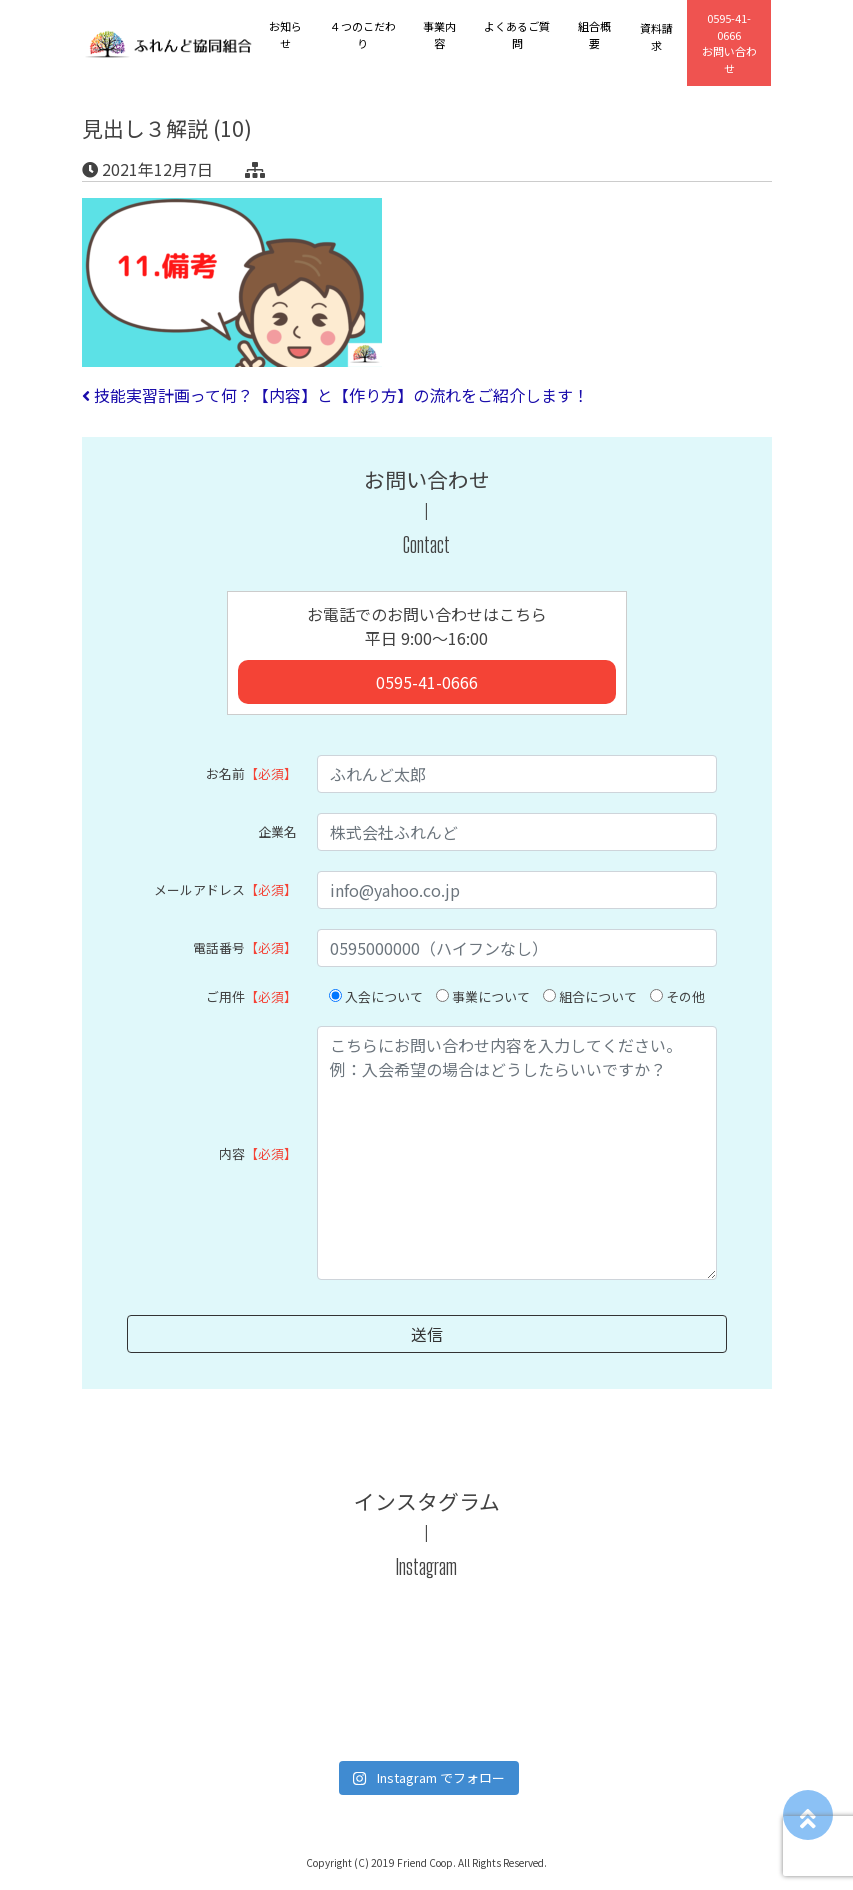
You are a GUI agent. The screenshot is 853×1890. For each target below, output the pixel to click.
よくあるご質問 (517, 34)
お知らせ (285, 34)
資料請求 (656, 36)
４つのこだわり (363, 34)
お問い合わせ (729, 43)
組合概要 (594, 34)
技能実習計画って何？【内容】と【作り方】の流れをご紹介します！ (335, 395)
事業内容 (439, 34)
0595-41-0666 (427, 682)
